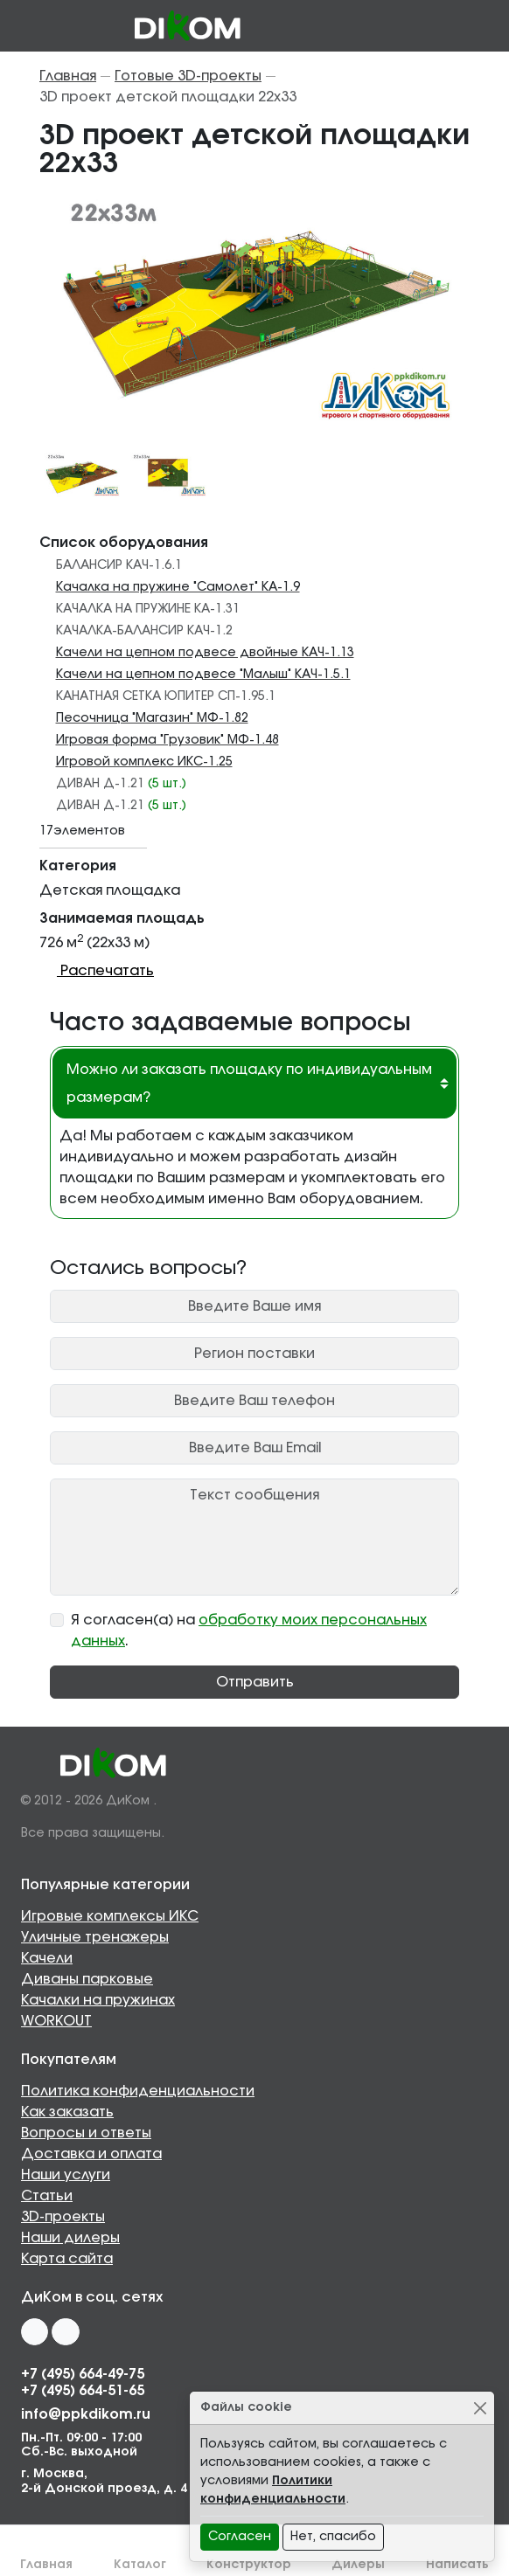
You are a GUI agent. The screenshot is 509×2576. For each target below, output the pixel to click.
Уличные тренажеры (95, 1937)
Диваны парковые (87, 1979)
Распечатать (96, 971)
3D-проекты (63, 2217)
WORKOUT (56, 2021)
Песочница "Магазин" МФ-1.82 (152, 718)
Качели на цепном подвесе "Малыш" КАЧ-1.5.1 (203, 674)
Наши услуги (65, 2175)
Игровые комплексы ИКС (110, 1916)
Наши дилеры (70, 2238)
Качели (47, 1958)
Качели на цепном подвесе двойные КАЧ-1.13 (205, 653)
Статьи (47, 2196)
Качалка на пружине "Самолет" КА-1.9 (178, 587)
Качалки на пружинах (98, 2000)
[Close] (480, 2408)
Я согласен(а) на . (249, 1630)
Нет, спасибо (333, 2537)
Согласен (239, 2537)
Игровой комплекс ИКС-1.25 (144, 762)
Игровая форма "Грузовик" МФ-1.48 (167, 740)
